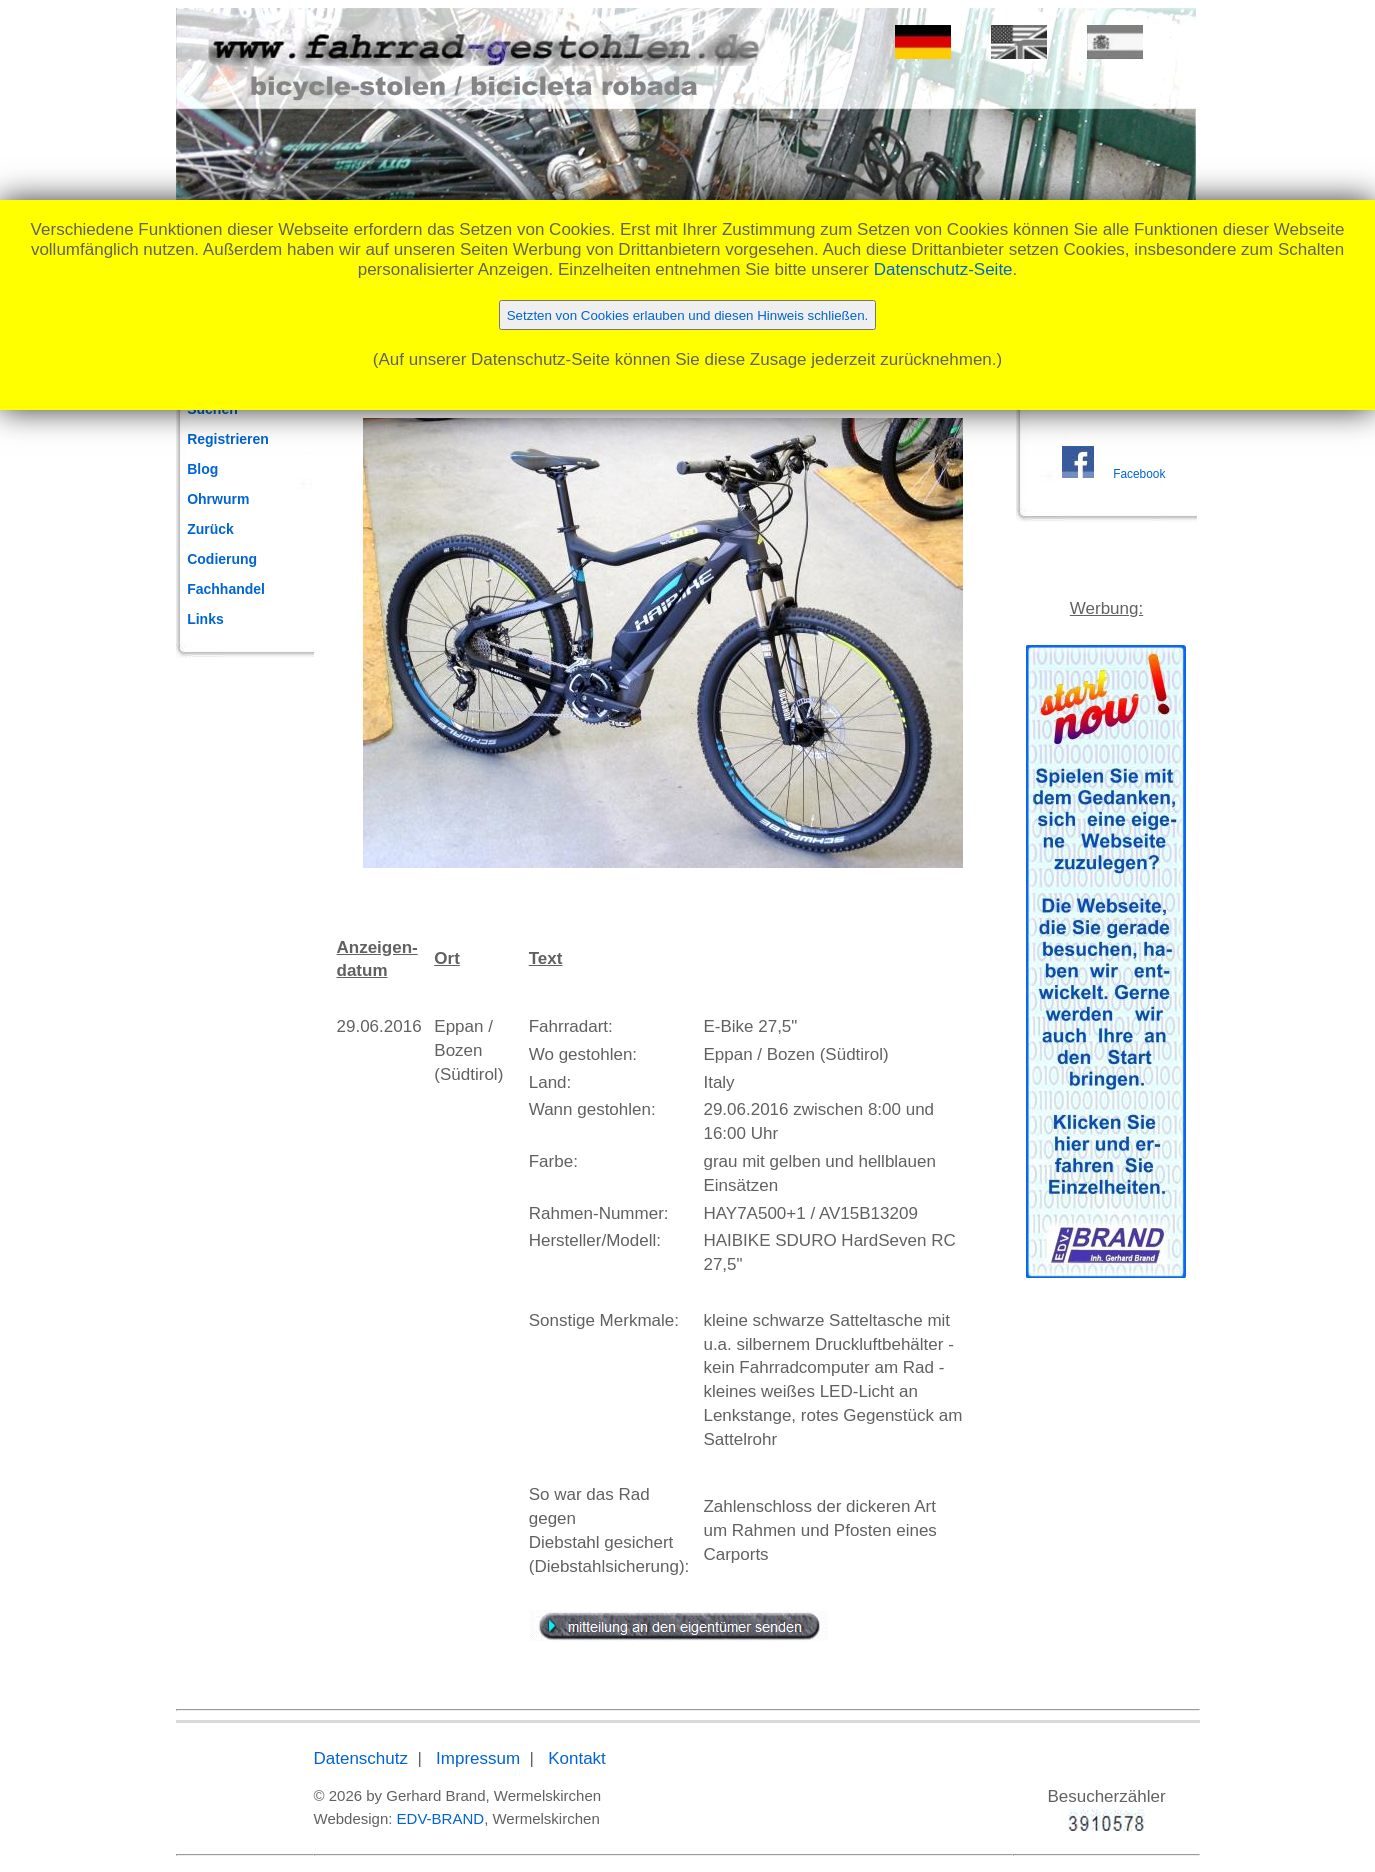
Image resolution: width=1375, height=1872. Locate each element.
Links (205, 619)
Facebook (1139, 474)
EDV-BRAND (441, 1818)
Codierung (222, 559)
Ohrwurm (218, 499)
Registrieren (228, 439)
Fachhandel (226, 589)
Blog (202, 469)
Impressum (478, 1758)
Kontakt (577, 1758)
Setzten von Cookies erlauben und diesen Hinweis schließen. (688, 315)
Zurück (210, 529)
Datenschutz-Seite (943, 269)
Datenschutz (361, 1758)
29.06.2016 (379, 1026)
